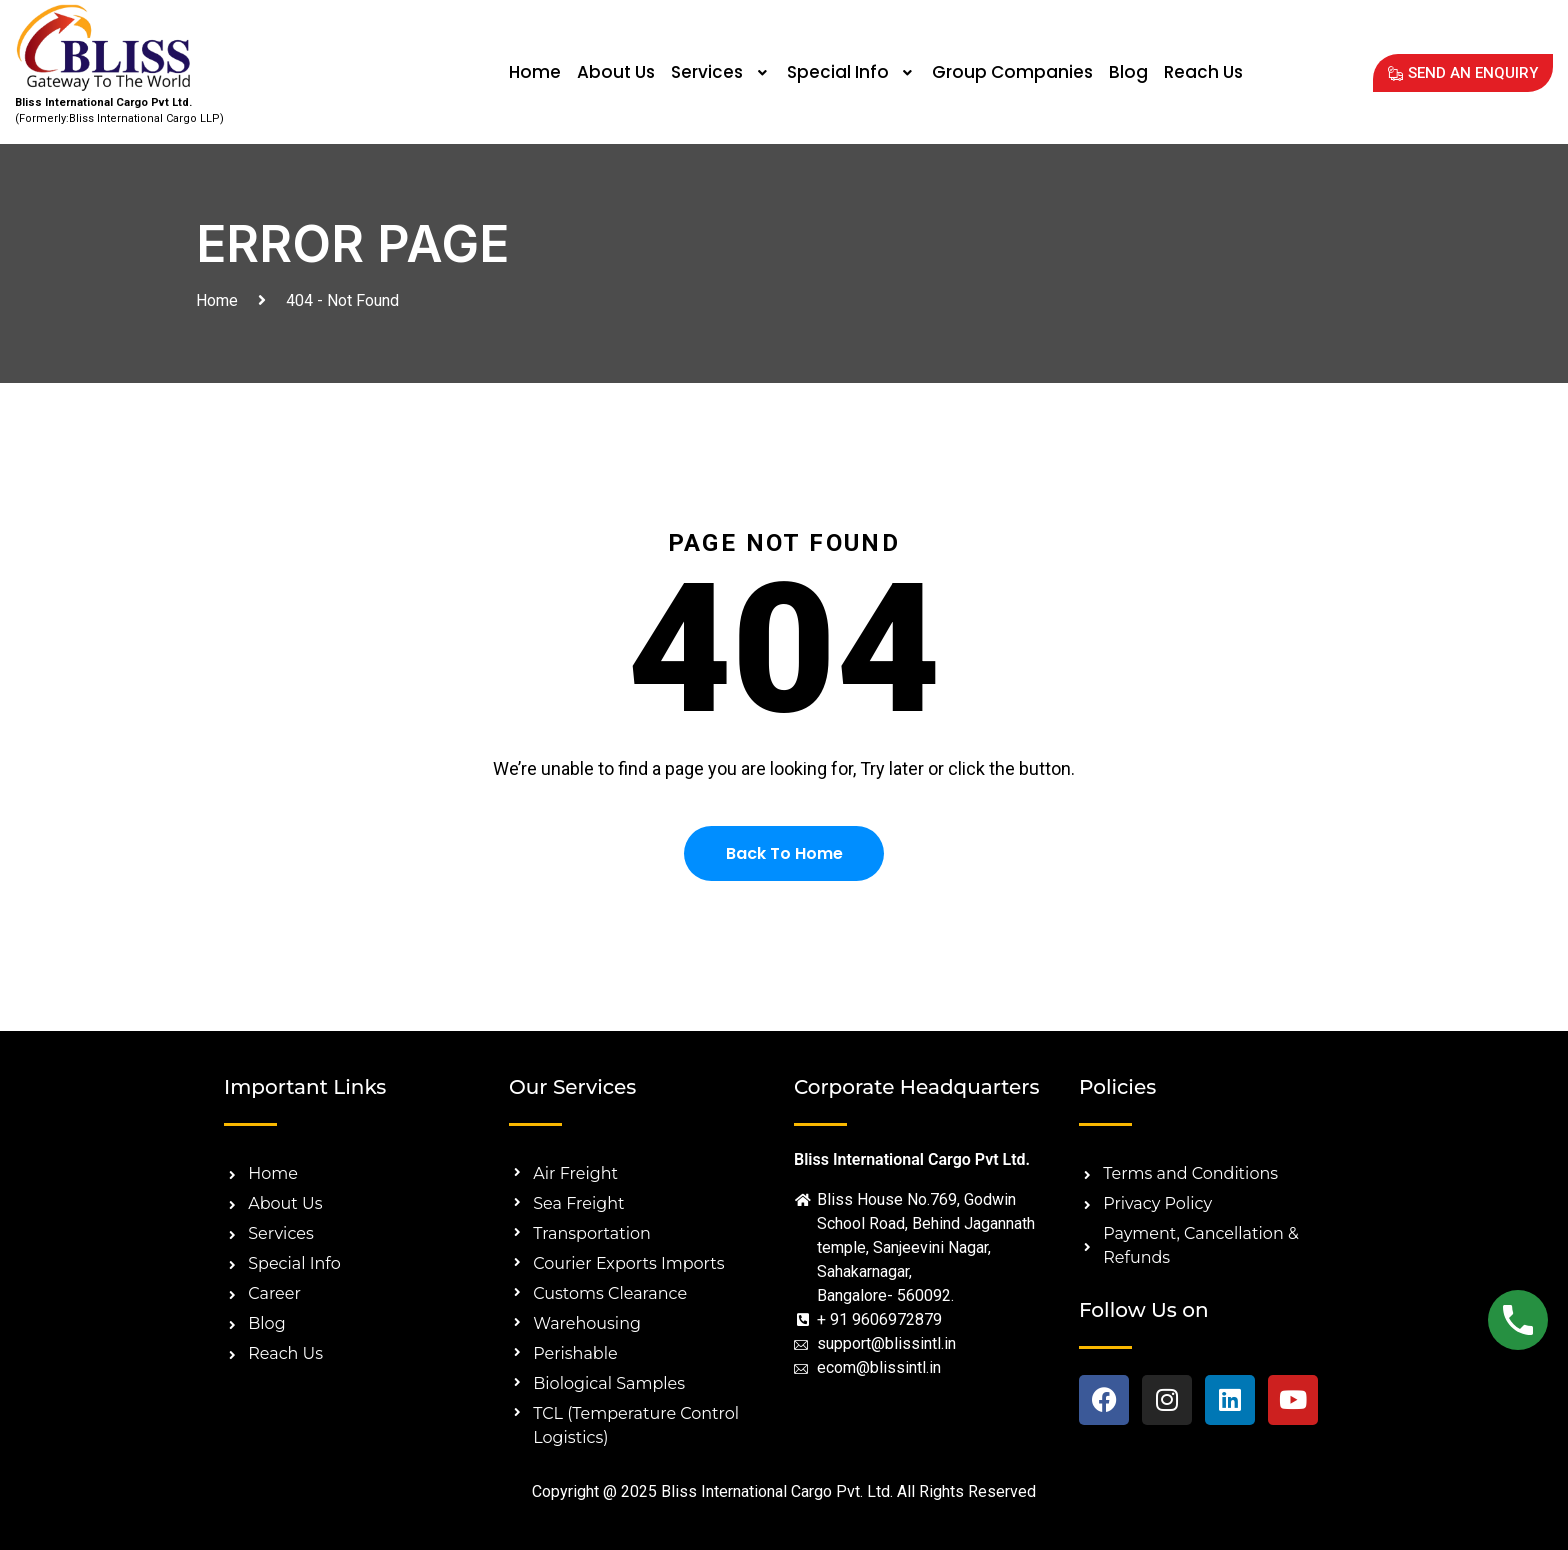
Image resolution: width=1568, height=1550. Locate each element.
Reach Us (1203, 72)
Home (535, 72)
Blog (1128, 72)
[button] (721, 72)
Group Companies (1012, 72)
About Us (616, 72)
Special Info (852, 72)
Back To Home (784, 853)
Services (721, 72)
